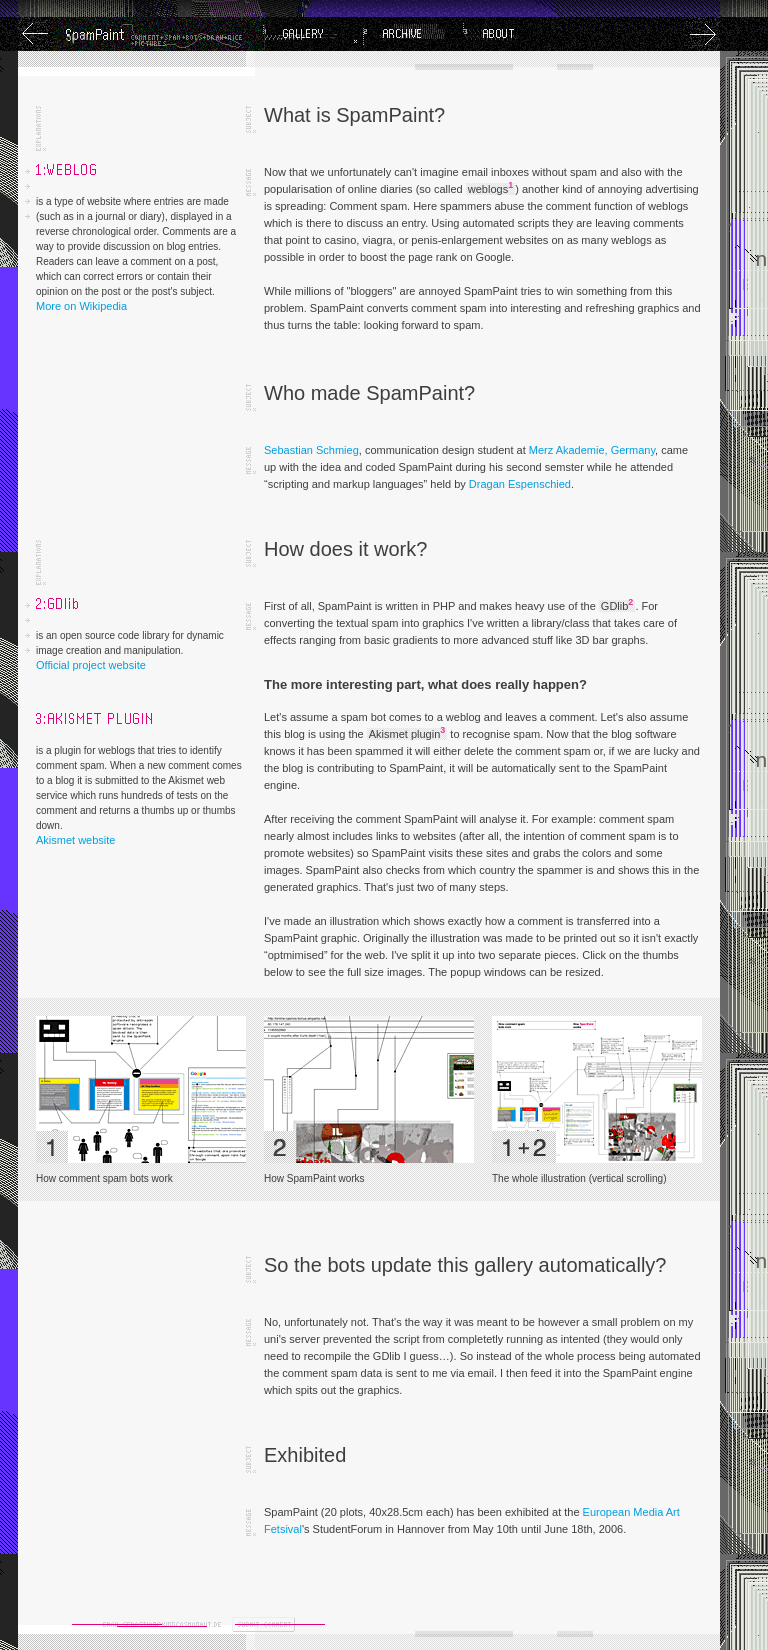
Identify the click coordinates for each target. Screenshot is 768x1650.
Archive (413, 34)
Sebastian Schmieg (311, 450)
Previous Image (35, 34)
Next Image (703, 34)
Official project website (91, 665)
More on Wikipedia (81, 306)
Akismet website (75, 840)
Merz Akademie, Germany (592, 450)
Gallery (313, 34)
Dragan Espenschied (520, 484)
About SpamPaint (513, 34)
